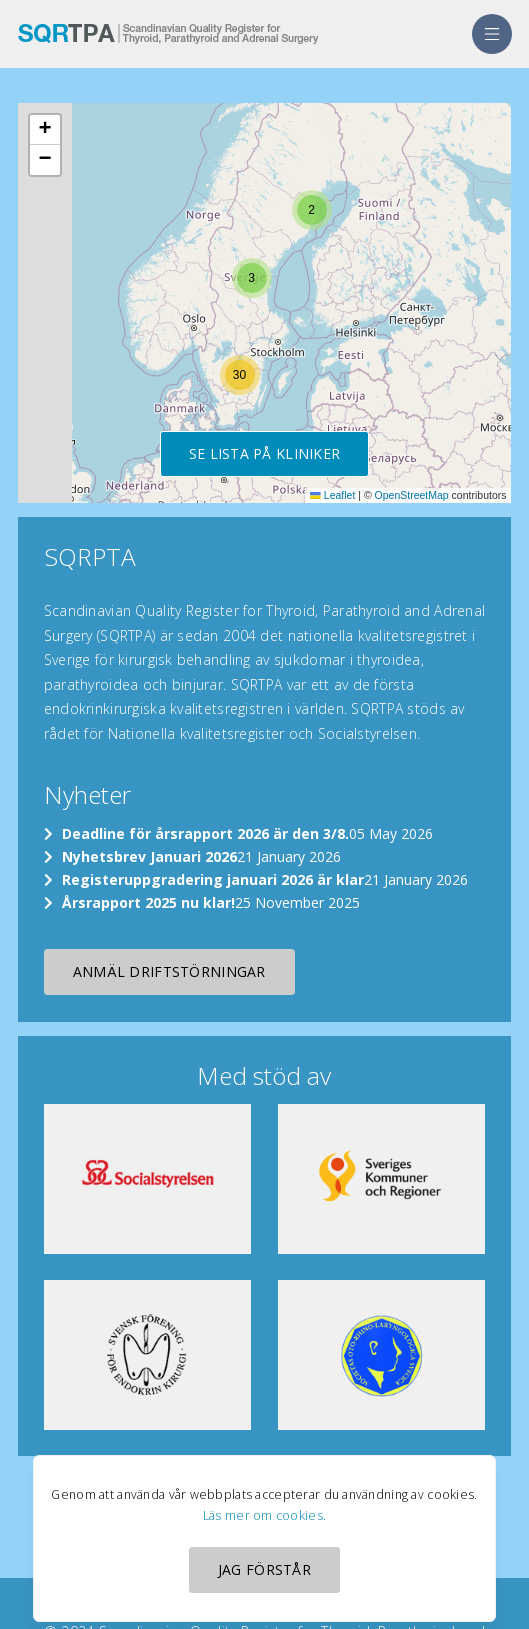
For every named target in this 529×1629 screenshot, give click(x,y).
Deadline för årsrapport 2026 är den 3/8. (205, 833)
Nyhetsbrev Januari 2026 (149, 856)
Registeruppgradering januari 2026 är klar (213, 879)
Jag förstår (264, 1569)
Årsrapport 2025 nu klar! (148, 902)
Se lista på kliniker (265, 453)
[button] (312, 210)
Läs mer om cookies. (264, 1515)
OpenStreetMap (412, 495)
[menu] (492, 34)
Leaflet (332, 495)
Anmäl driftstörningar (169, 971)
